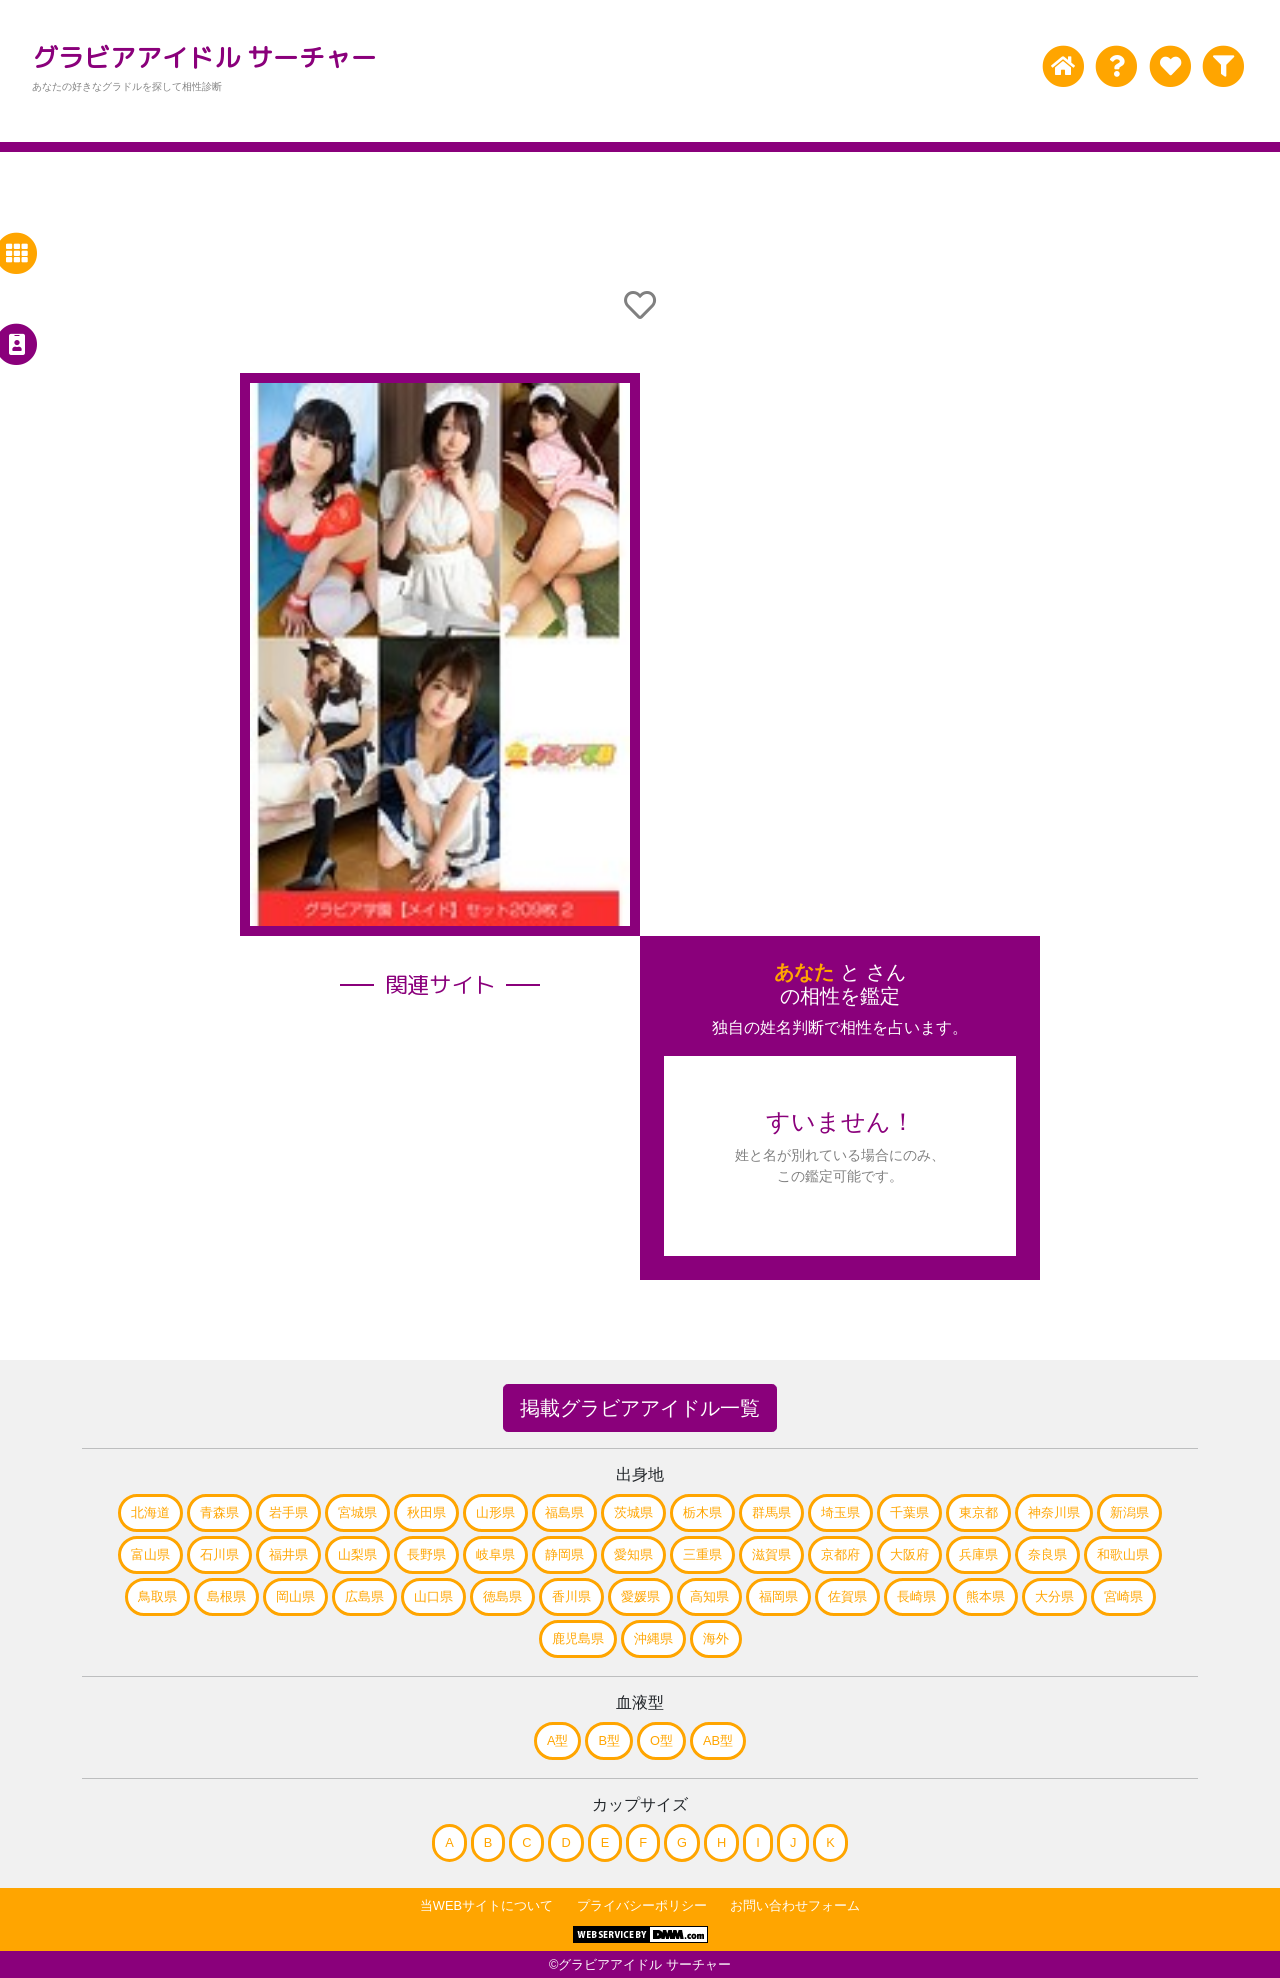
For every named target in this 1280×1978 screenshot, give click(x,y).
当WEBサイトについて (486, 1905)
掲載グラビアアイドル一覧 (640, 1408)
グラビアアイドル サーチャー (204, 57)
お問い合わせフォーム (795, 1905)
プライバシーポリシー (642, 1905)
